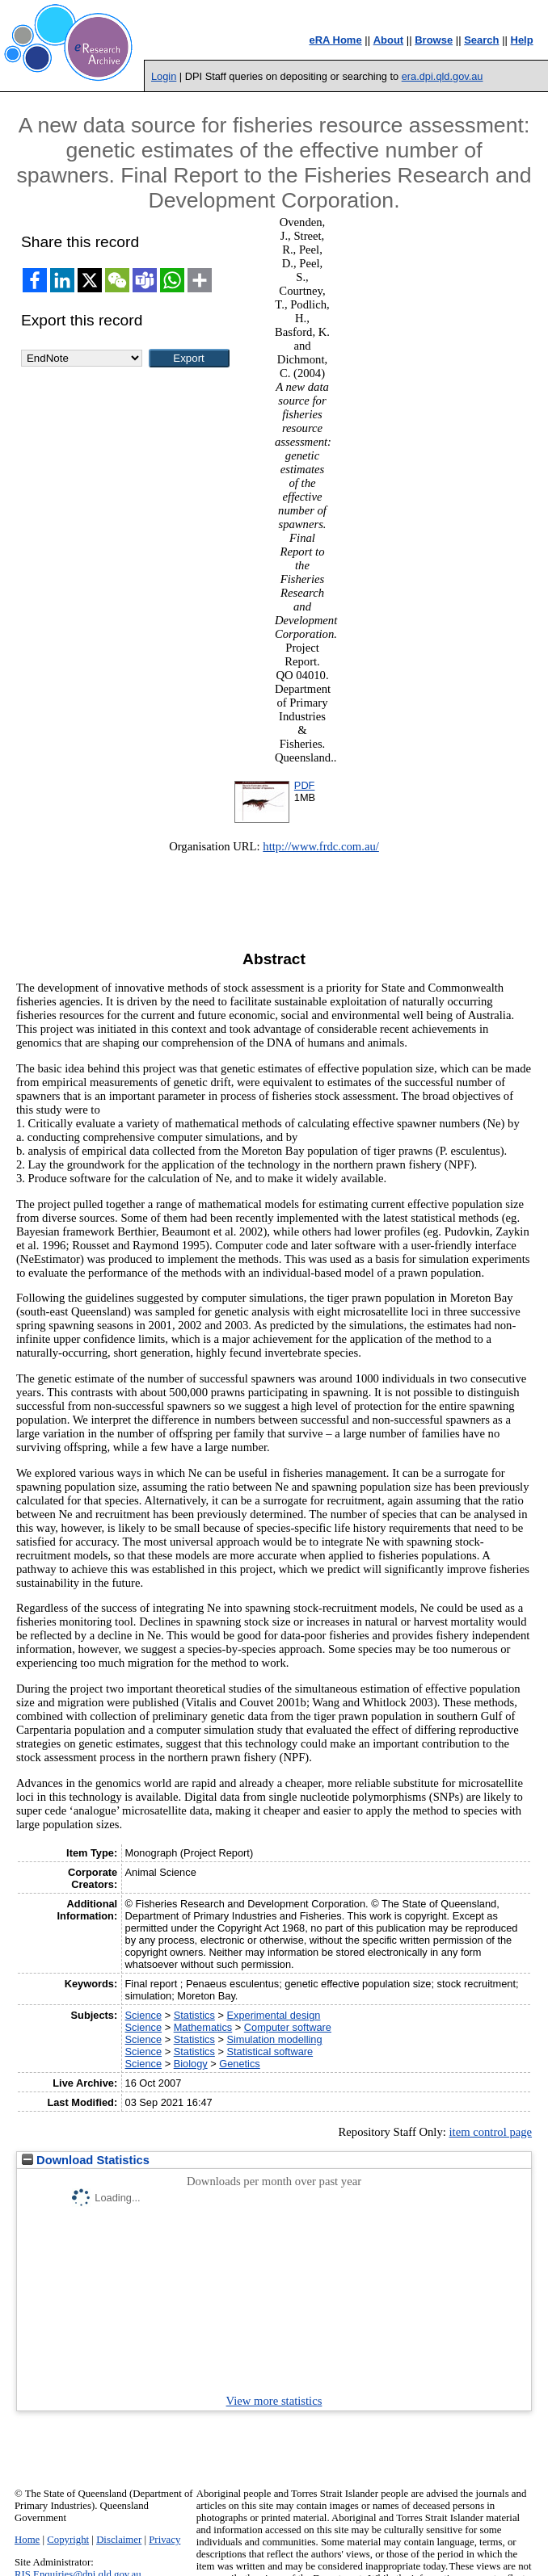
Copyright (68, 2539)
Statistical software (269, 2051)
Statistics (194, 2015)
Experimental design (273, 2015)
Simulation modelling (274, 2039)
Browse (434, 40)
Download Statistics (86, 2160)
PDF (304, 785)
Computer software (287, 2027)
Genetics (239, 2064)
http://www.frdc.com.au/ (321, 846)
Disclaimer (118, 2539)
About (388, 40)
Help (522, 40)
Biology (191, 2064)
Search (481, 40)
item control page (490, 2131)
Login (163, 76)
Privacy (164, 2539)
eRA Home (335, 40)
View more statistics (274, 2400)
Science (143, 2015)
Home (27, 2539)
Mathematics (203, 2027)
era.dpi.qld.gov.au (442, 76)
